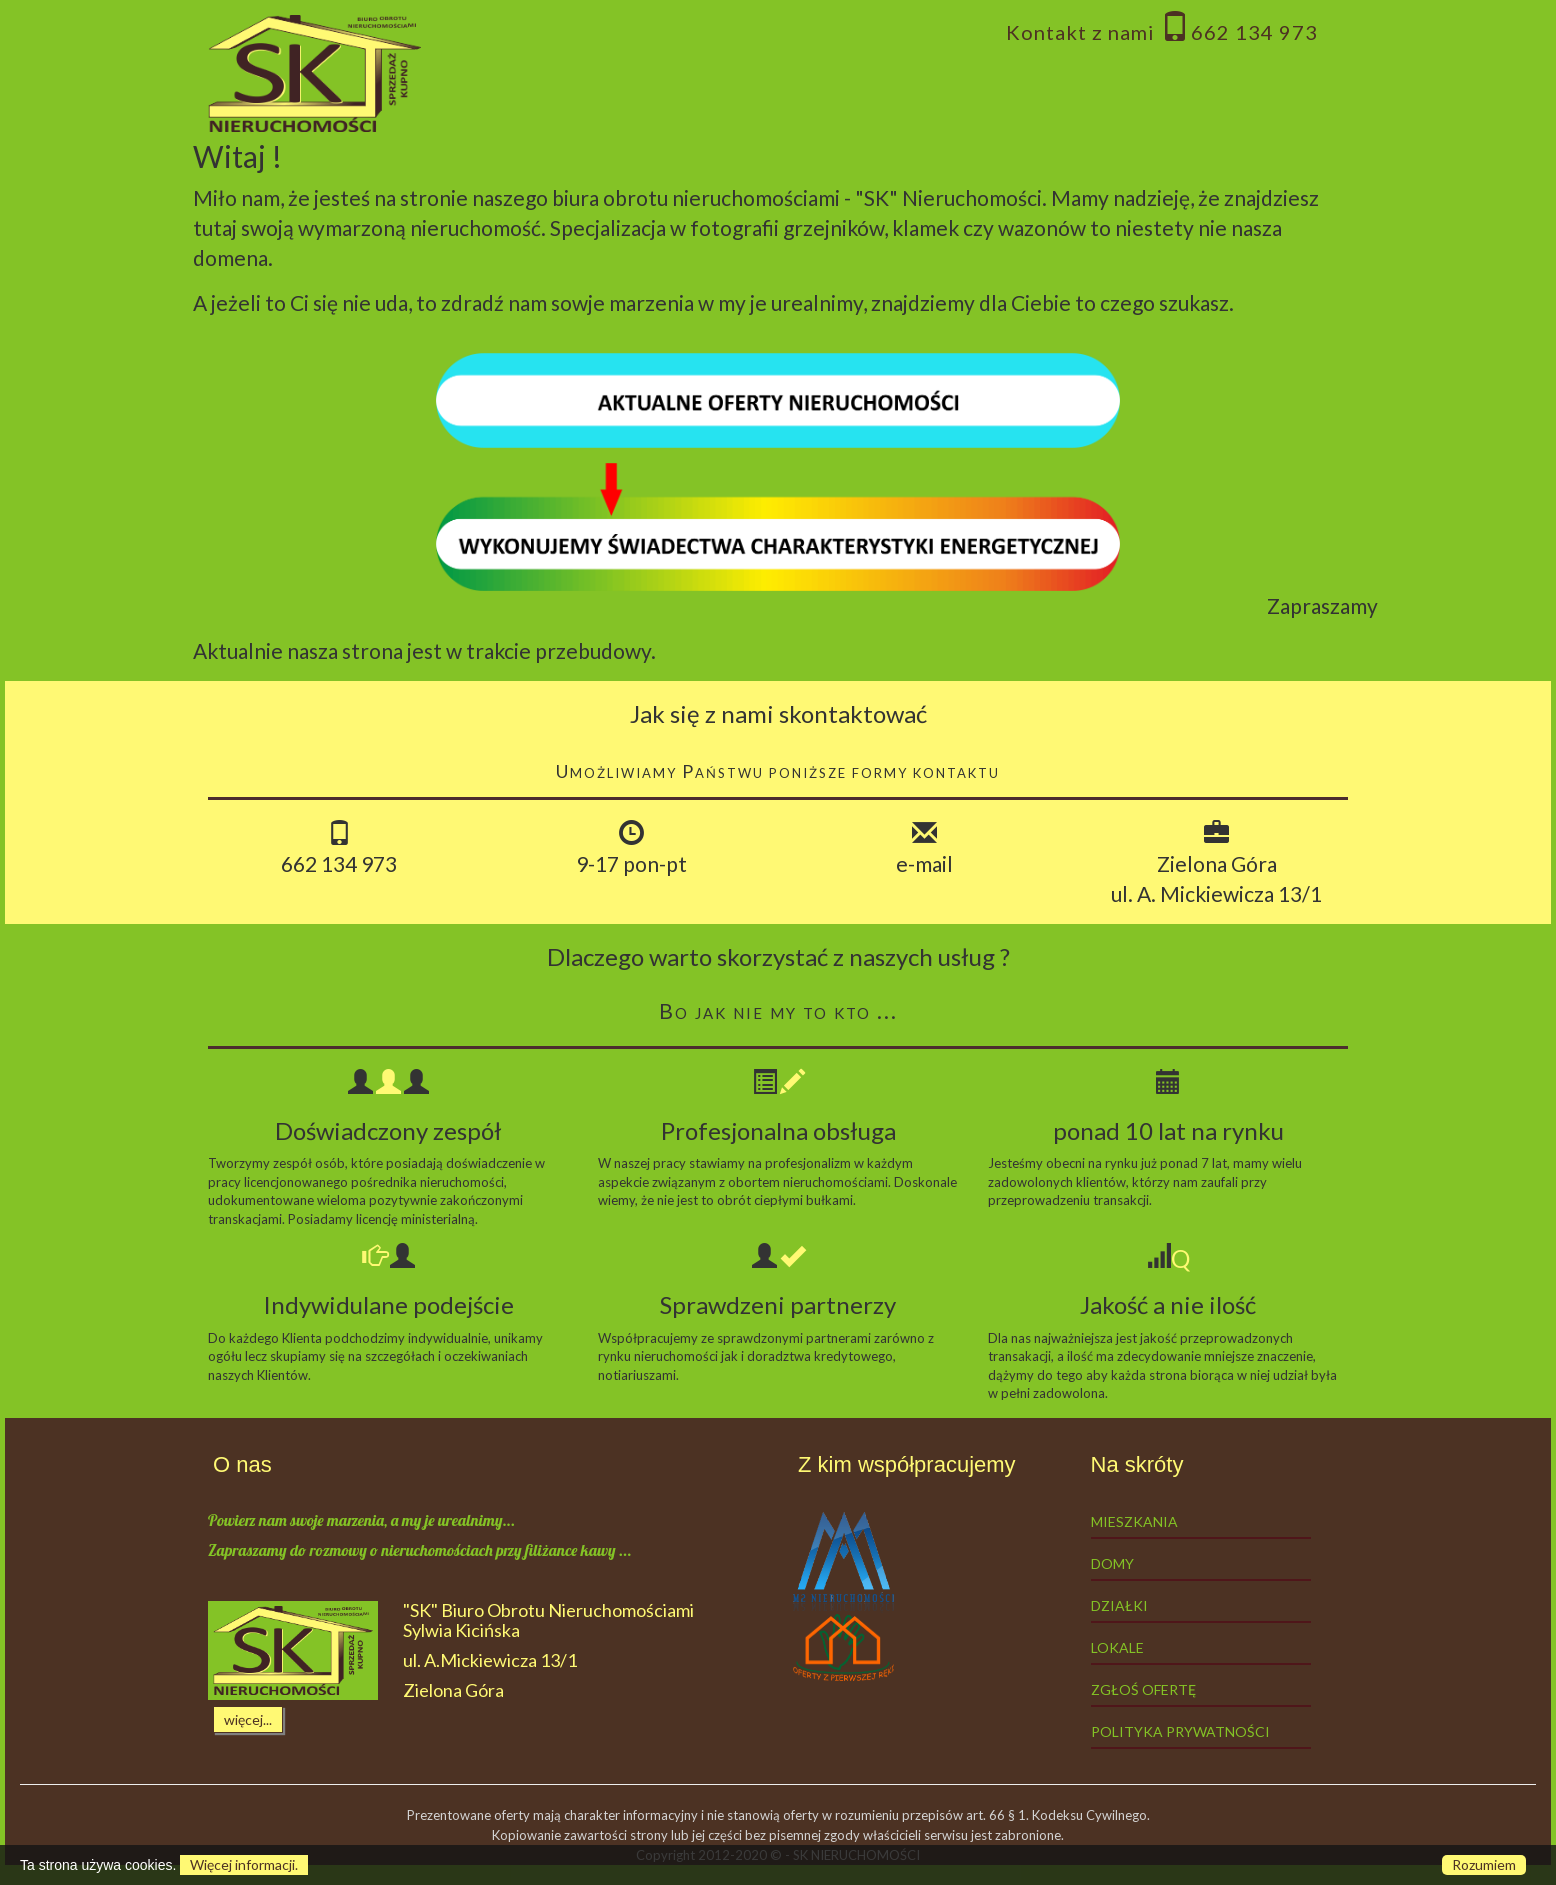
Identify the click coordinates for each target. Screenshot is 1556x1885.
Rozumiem (1484, 1864)
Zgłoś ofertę (1143, 1689)
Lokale (1117, 1647)
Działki (1119, 1605)
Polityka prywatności (1180, 1731)
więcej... (248, 1719)
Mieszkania (1134, 1521)
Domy (1112, 1563)
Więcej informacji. (244, 1864)
